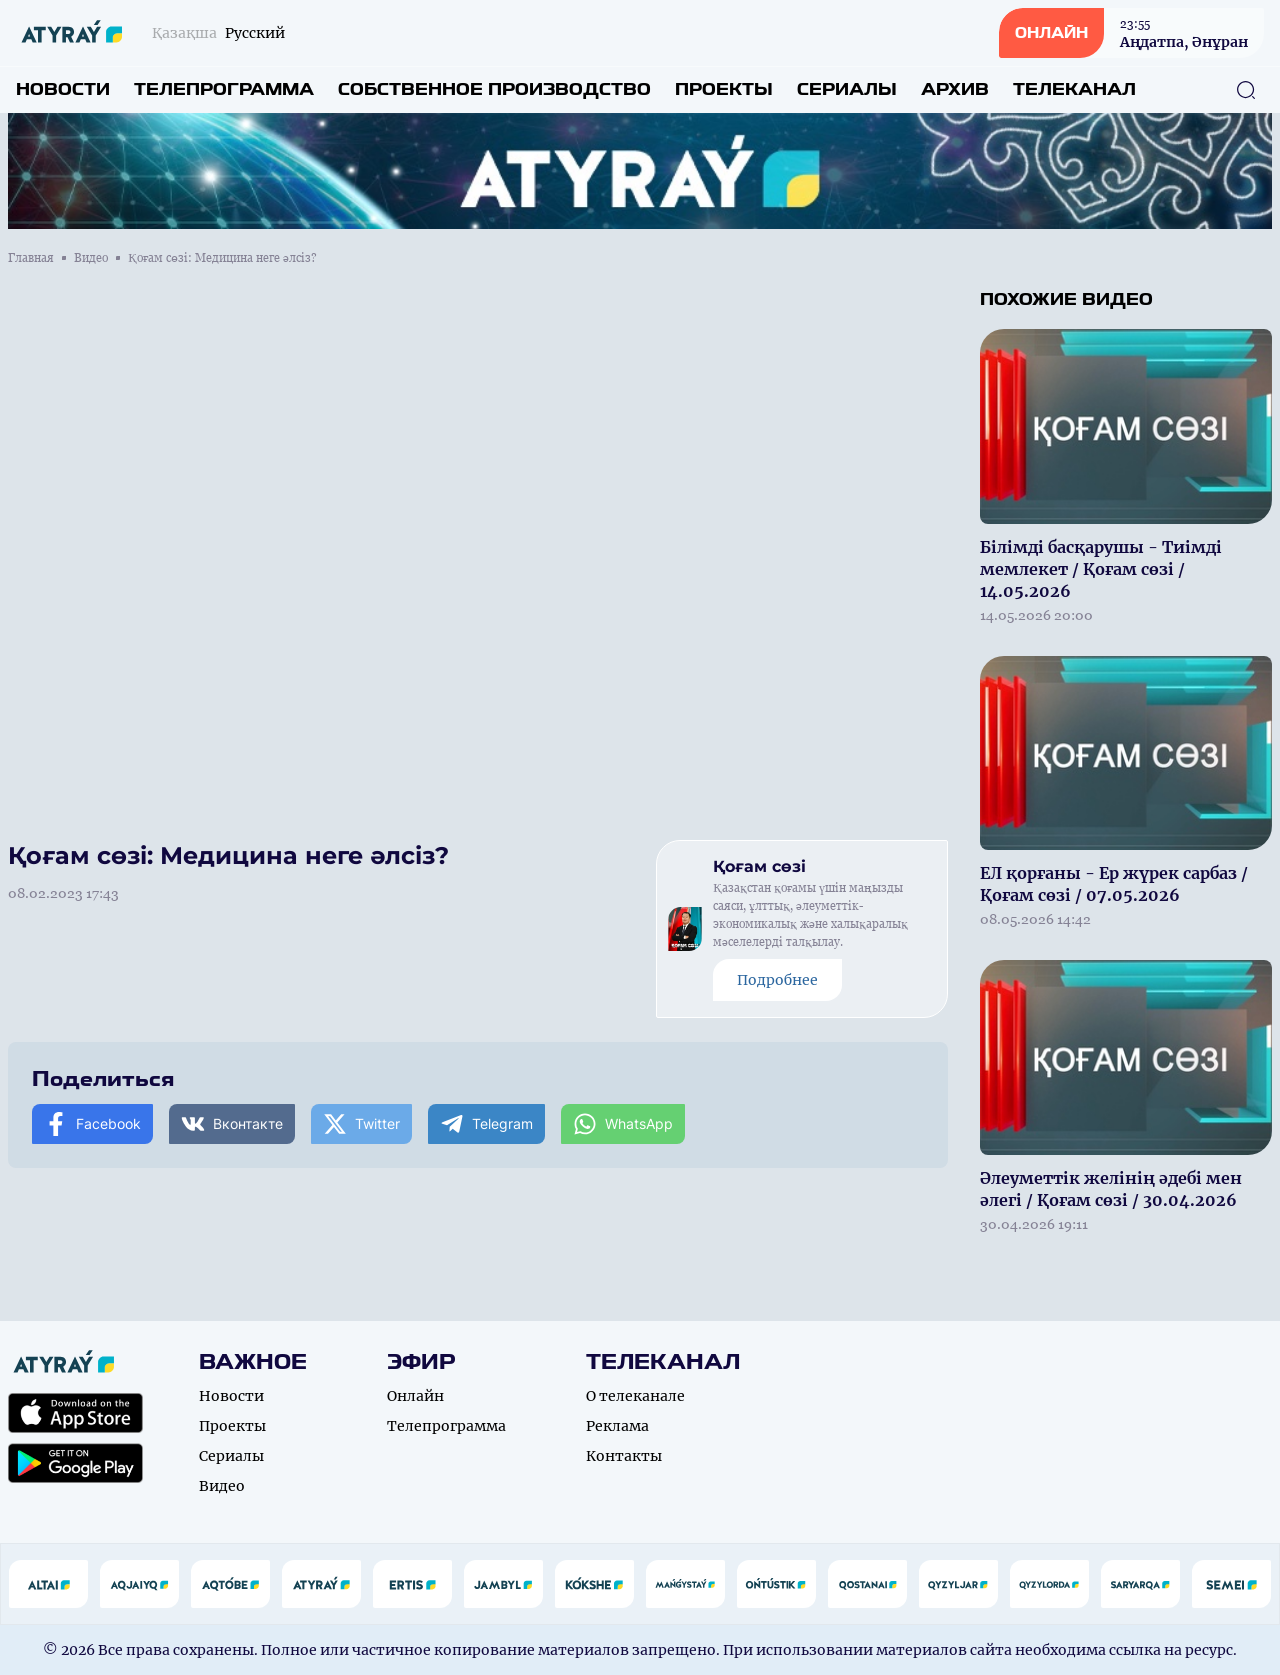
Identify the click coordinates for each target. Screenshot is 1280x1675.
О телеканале (635, 1396)
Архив (955, 89)
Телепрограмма (224, 89)
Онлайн (415, 1396)
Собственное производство (494, 89)
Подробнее (777, 980)
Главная (31, 258)
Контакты (624, 1456)
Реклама (617, 1426)
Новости (63, 89)
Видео (91, 258)
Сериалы (847, 89)
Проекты (724, 89)
